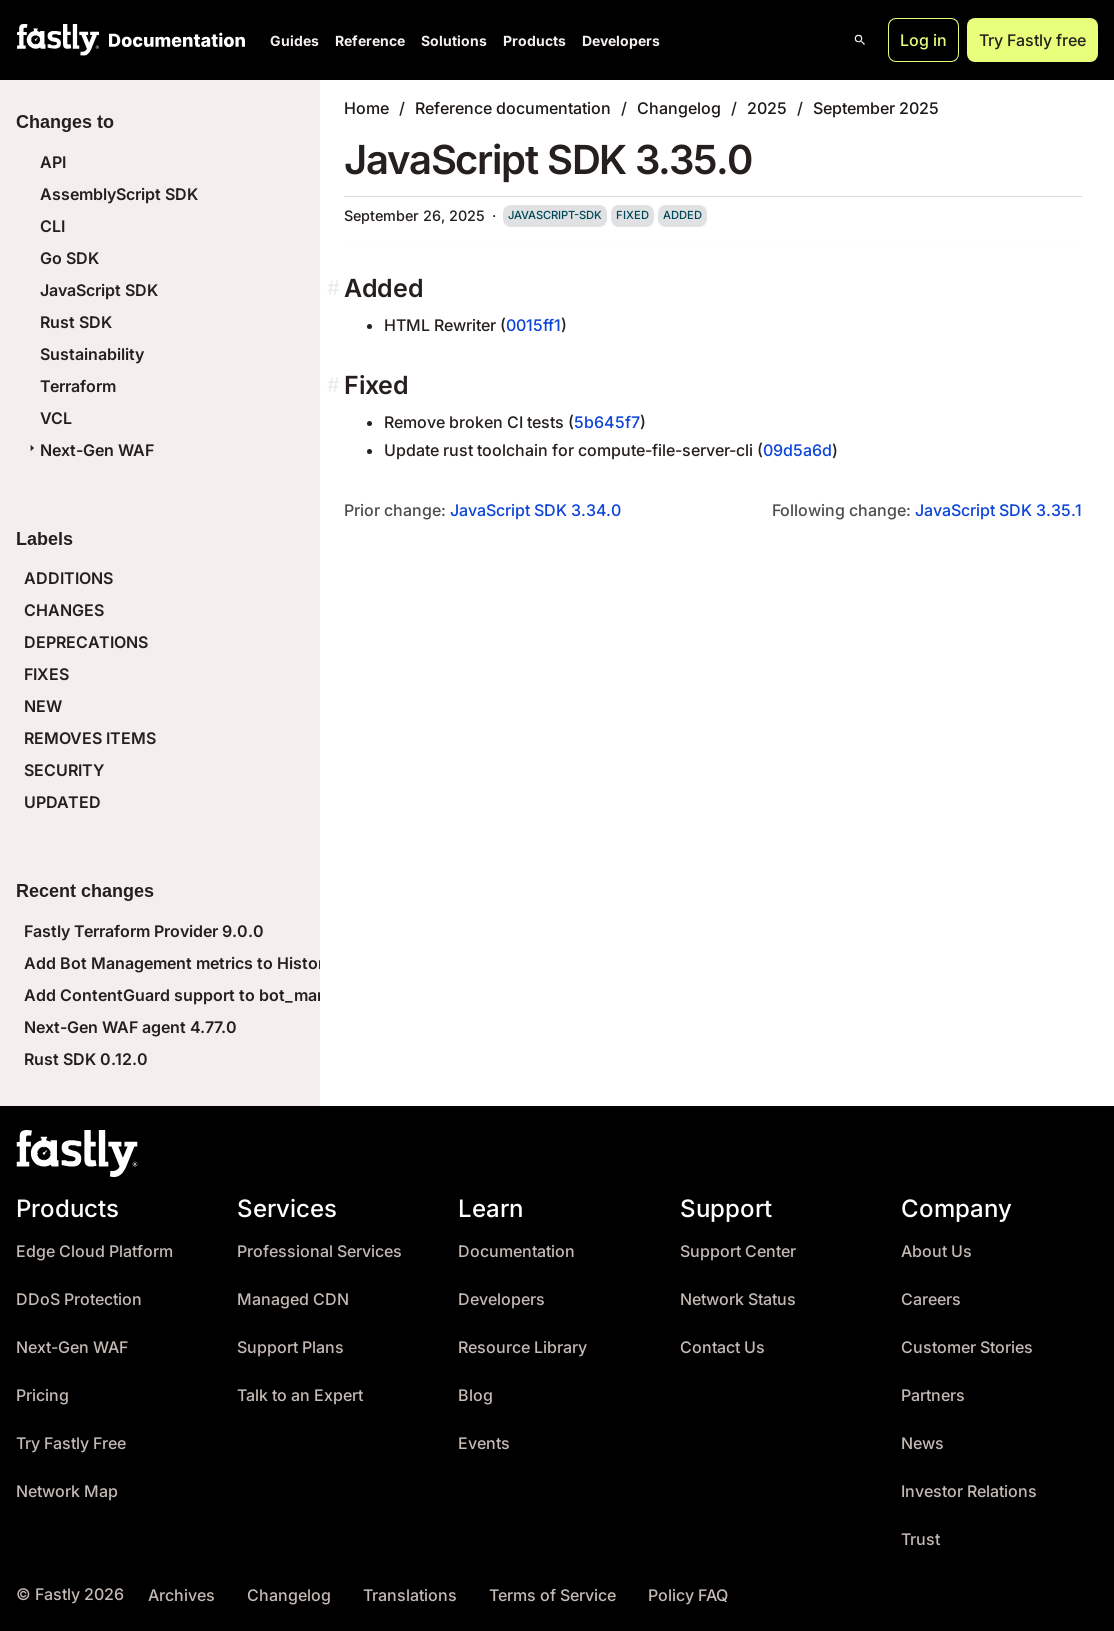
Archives (181, 1595)
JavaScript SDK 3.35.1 (998, 510)
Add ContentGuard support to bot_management (209, 995)
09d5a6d (797, 450)
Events (484, 1443)
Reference (370, 40)
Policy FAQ (688, 1595)
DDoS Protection (79, 1299)
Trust (920, 1539)
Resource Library (522, 1347)
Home (366, 108)
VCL (56, 418)
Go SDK (69, 258)
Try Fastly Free (71, 1443)
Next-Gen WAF (89, 450)
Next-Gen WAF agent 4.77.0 (130, 1027)
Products (534, 40)
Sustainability (92, 354)
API (53, 162)
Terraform (78, 386)
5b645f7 (607, 422)
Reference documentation (513, 108)
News (922, 1443)
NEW (43, 706)
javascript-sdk (555, 215)
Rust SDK (76, 322)
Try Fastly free (1032, 40)
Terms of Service (552, 1595)
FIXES (46, 674)
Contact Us (722, 1347)
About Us (936, 1251)
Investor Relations (969, 1491)
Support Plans (290, 1347)
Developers (621, 40)
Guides (294, 40)
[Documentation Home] (173, 40)
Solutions (454, 40)
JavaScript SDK (99, 290)
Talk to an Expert (300, 1395)
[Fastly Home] (58, 40)
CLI (52, 226)
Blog (475, 1395)
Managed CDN (293, 1299)
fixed (632, 215)
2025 (767, 108)
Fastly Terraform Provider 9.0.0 (144, 931)
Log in (923, 40)
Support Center (738, 1251)
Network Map (67, 1491)
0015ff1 (533, 325)
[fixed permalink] (335, 385)
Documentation (516, 1251)
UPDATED (62, 802)
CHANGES (64, 610)
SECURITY (64, 770)
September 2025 (876, 108)
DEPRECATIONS (86, 642)
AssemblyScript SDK (119, 194)
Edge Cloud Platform (94, 1251)
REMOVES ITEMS (90, 738)
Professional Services (319, 1251)
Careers (931, 1299)
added (682, 215)
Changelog (679, 108)
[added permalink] (335, 288)
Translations (410, 1595)
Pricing (42, 1395)
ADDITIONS (68, 578)
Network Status (738, 1299)
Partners (933, 1395)
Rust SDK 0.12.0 (86, 1059)
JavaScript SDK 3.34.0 (535, 510)
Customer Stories (967, 1347)
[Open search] (860, 40)
